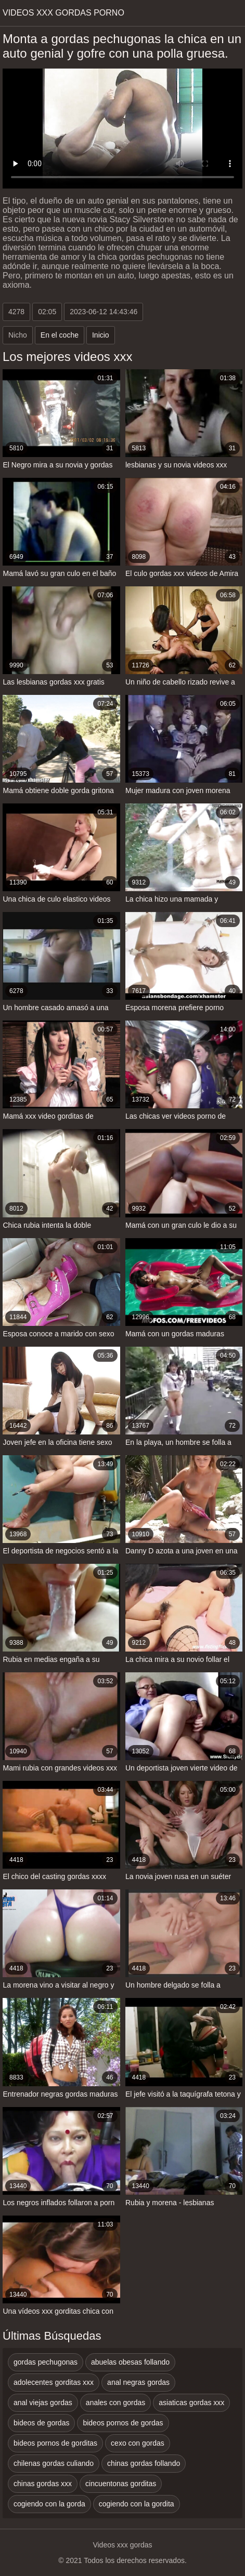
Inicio (100, 335)
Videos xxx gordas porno (63, 12)
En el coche (60, 335)
